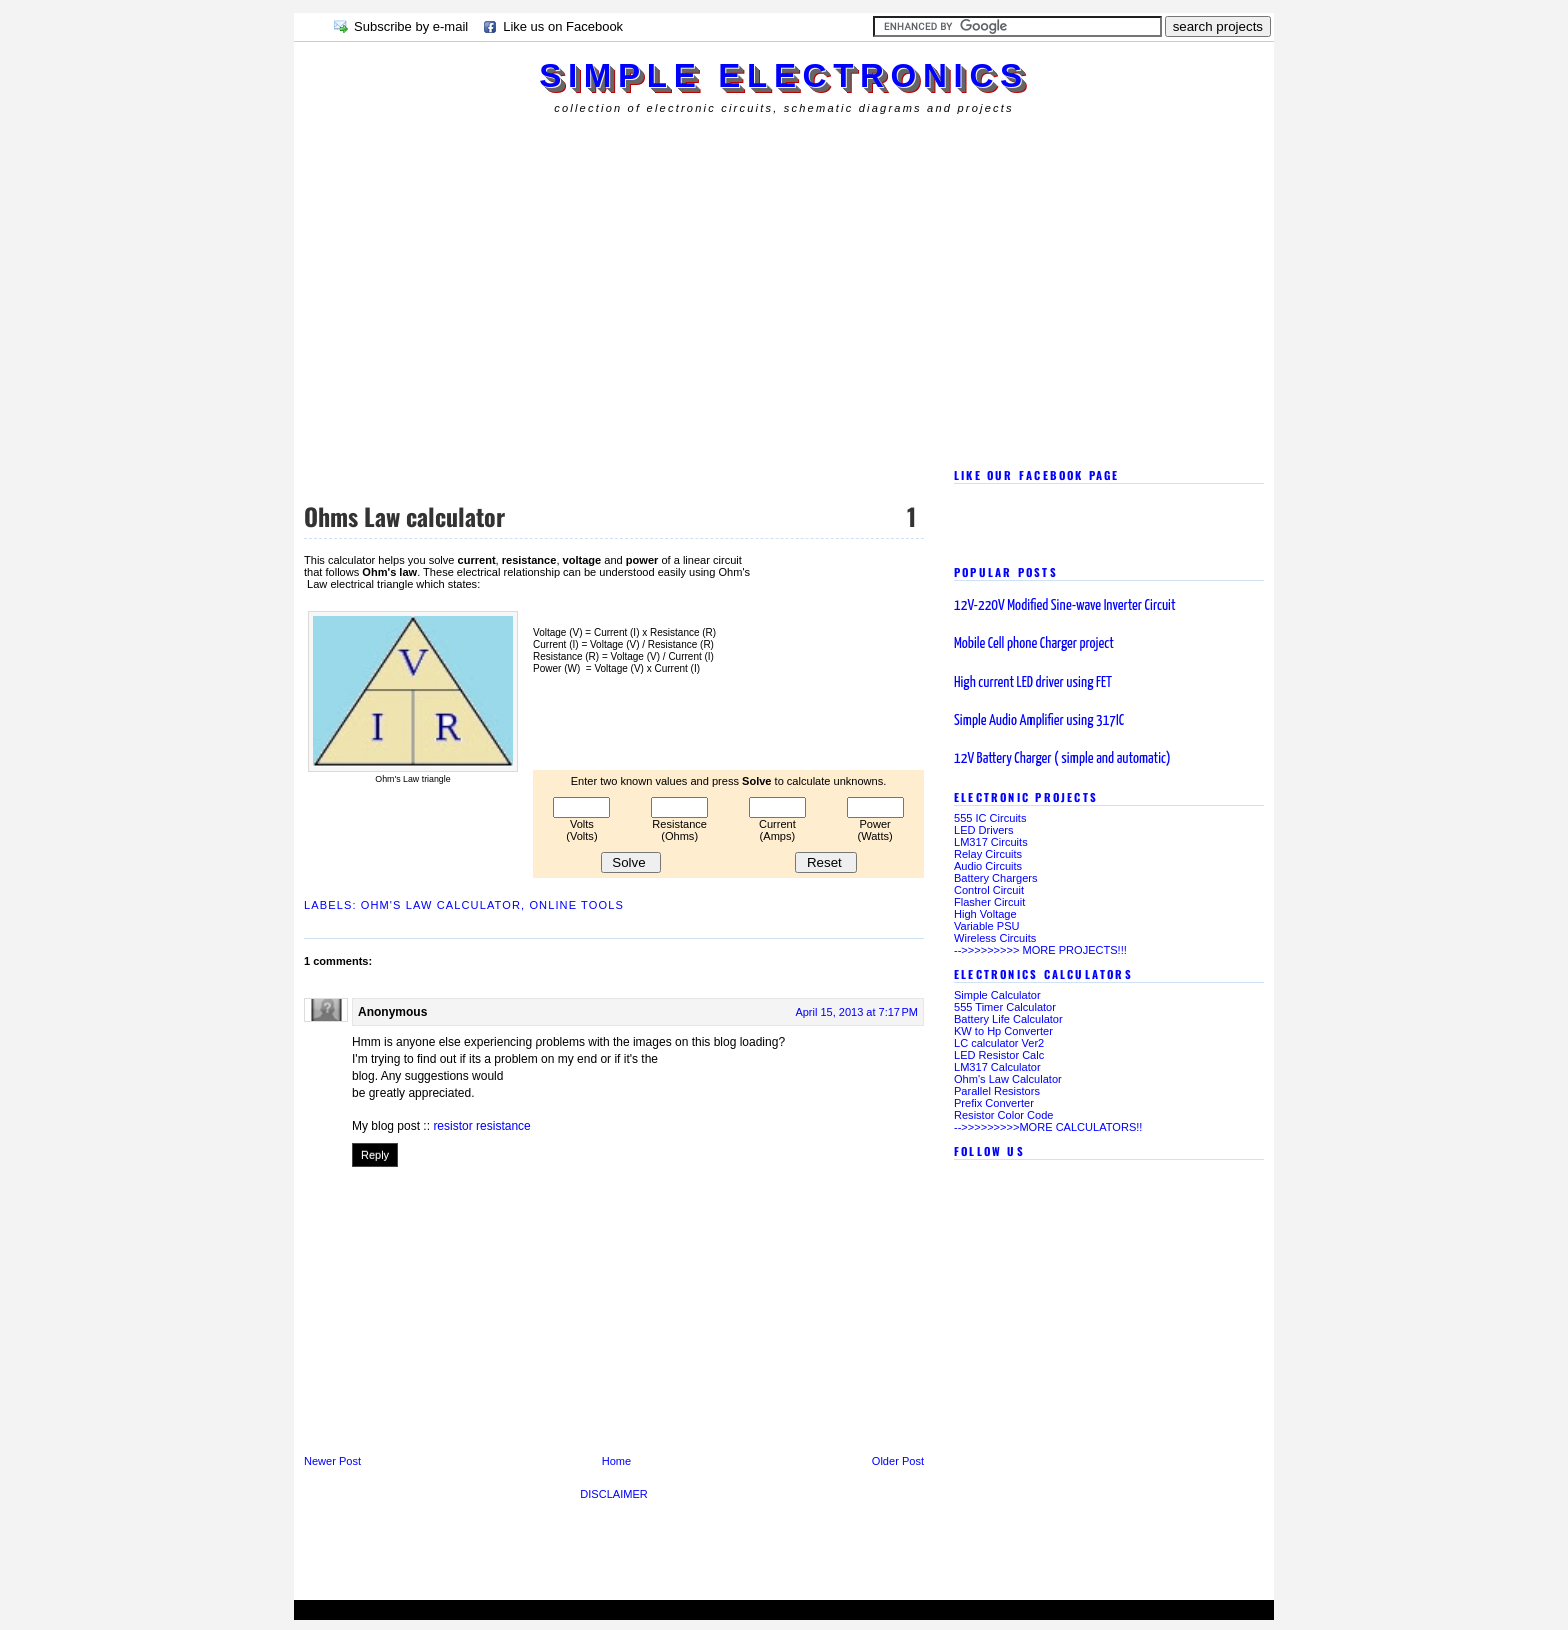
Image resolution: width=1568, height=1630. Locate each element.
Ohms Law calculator (404, 516)
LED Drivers (984, 830)
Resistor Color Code (1003, 1115)
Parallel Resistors (997, 1091)
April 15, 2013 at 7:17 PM (856, 1012)
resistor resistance (481, 1126)
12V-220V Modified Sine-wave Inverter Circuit (1065, 605)
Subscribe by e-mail (411, 26)
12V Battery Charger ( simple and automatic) (1062, 758)
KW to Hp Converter (1003, 1031)
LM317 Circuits (991, 842)
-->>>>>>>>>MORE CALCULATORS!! (1048, 1127)
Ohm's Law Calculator (441, 905)
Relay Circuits (988, 854)
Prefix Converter (994, 1103)
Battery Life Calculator (1008, 1019)
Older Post (898, 1461)
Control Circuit (989, 890)
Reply (375, 1155)
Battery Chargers (996, 878)
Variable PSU (987, 926)
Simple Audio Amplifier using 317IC (1039, 720)
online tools (576, 905)
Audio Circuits (988, 866)
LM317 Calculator (997, 1067)
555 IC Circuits (990, 818)
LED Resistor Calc (999, 1055)
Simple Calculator (997, 995)
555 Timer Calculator (1005, 1007)
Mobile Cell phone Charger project (1034, 643)
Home (616, 1461)
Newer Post (332, 1461)
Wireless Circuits (995, 938)
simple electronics (783, 75)
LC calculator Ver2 (999, 1043)
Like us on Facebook (563, 26)
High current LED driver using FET (1033, 682)
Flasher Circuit (989, 902)
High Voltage (985, 914)
